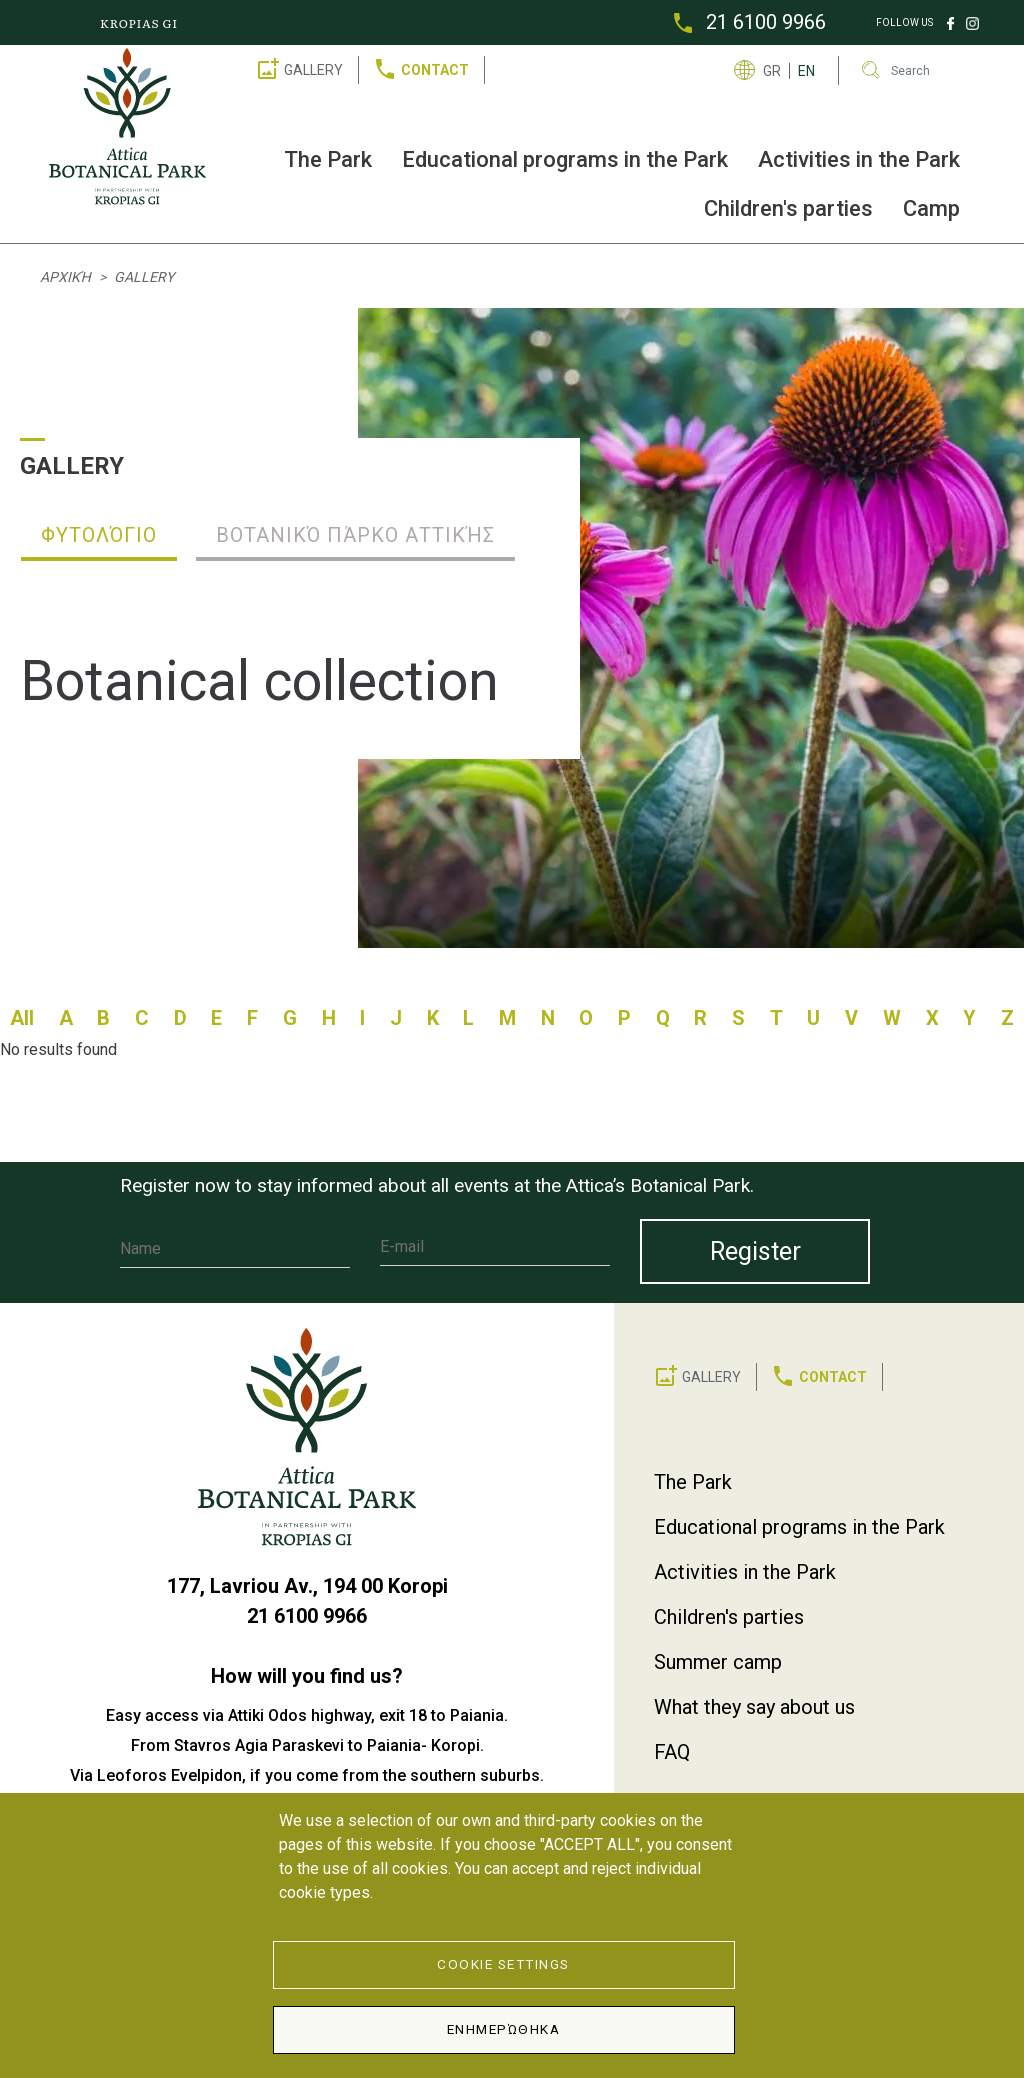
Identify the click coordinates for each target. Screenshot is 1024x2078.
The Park (328, 159)
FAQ (672, 1752)
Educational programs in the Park (565, 159)
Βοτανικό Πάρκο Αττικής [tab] (355, 535)
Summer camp (718, 1662)
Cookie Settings (503, 1964)
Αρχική (65, 277)
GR (772, 71)
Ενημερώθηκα (504, 2029)
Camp (931, 208)
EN (806, 71)
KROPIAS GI (139, 23)
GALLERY (313, 70)
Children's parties (788, 208)
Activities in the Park (859, 159)
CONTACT (435, 70)
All (22, 1018)
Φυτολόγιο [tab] (99, 535)
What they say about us (754, 1707)
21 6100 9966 (766, 22)
